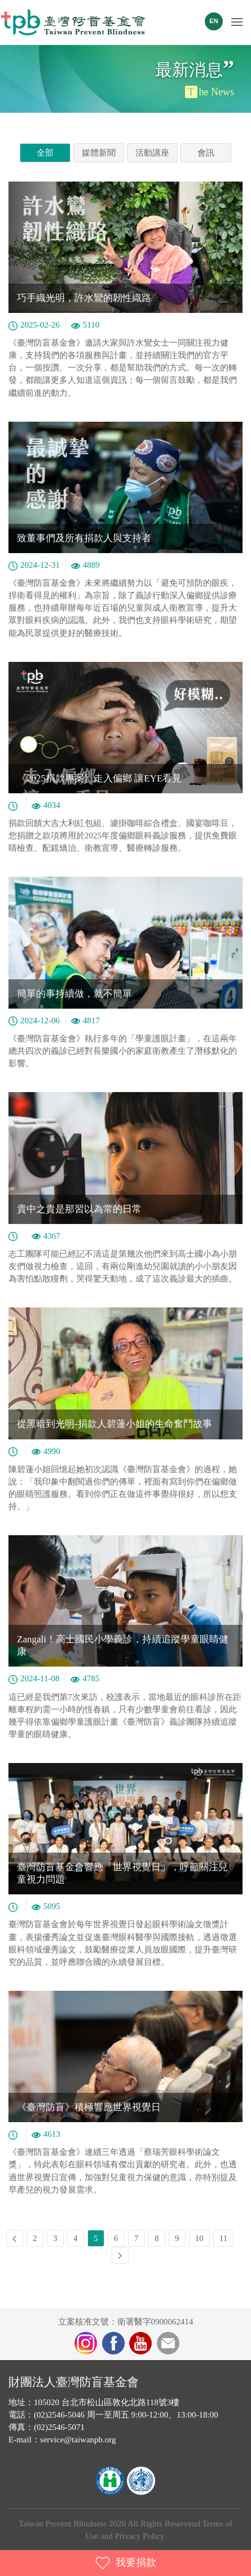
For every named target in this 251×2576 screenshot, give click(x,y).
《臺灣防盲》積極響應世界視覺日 (89, 2107)
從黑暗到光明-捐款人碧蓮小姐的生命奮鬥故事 (114, 1424)
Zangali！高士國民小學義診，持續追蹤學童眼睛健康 (122, 1645)
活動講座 (152, 152)
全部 (45, 152)
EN (213, 20)
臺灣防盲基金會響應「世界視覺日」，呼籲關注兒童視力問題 (122, 1873)
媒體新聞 (99, 152)
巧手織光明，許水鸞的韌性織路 (84, 298)
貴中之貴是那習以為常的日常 (79, 1209)
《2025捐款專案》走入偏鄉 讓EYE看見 (99, 778)
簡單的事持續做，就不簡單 (74, 993)
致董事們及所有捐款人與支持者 (84, 538)
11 (223, 2238)
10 (199, 2238)
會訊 (205, 152)
